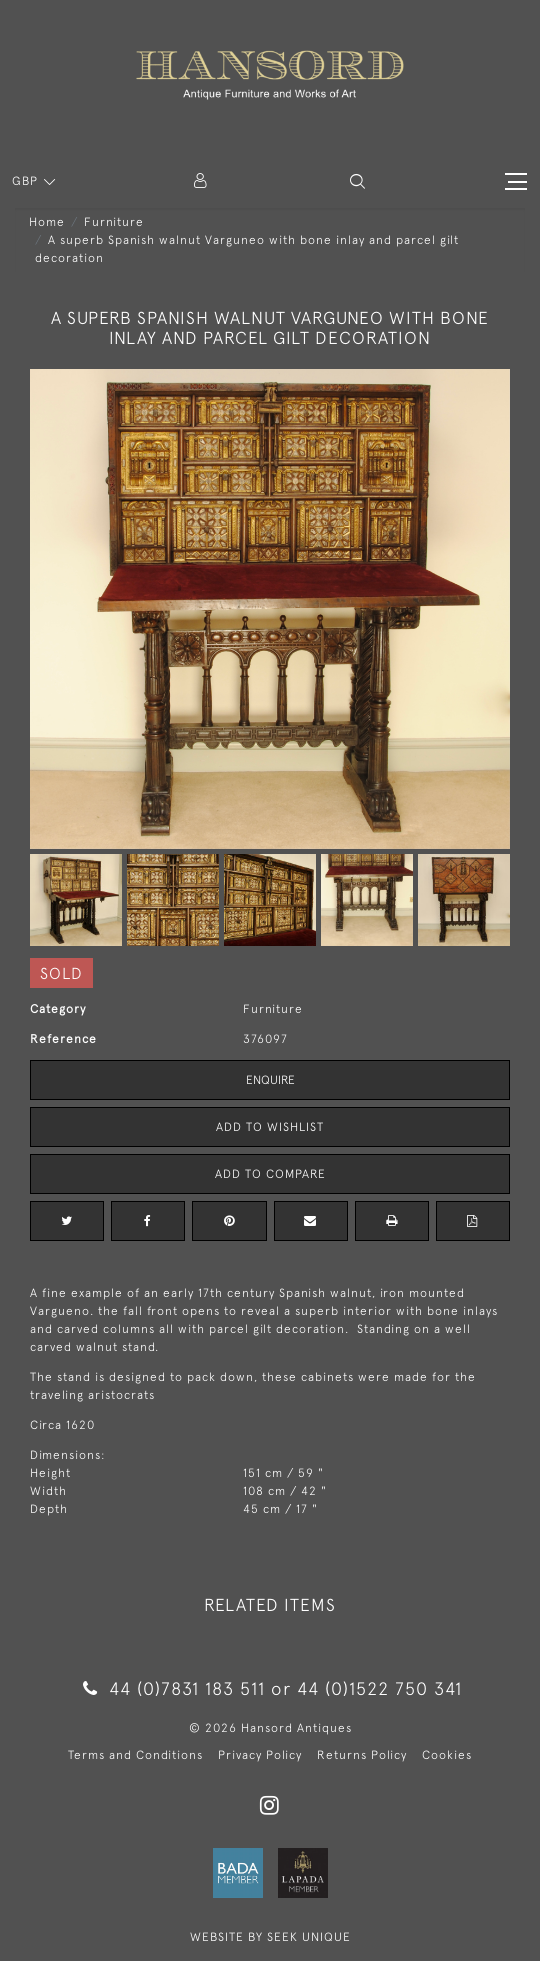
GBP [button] (27, 181)
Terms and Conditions (135, 1755)
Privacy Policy (260, 1755)
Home (47, 222)
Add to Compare (270, 1174)
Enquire (270, 1080)
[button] (357, 181)
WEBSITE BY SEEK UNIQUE (270, 1937)
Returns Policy (362, 1755)
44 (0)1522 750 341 (379, 1688)
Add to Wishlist (270, 1127)
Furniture (114, 222)
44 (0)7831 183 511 (174, 1688)
